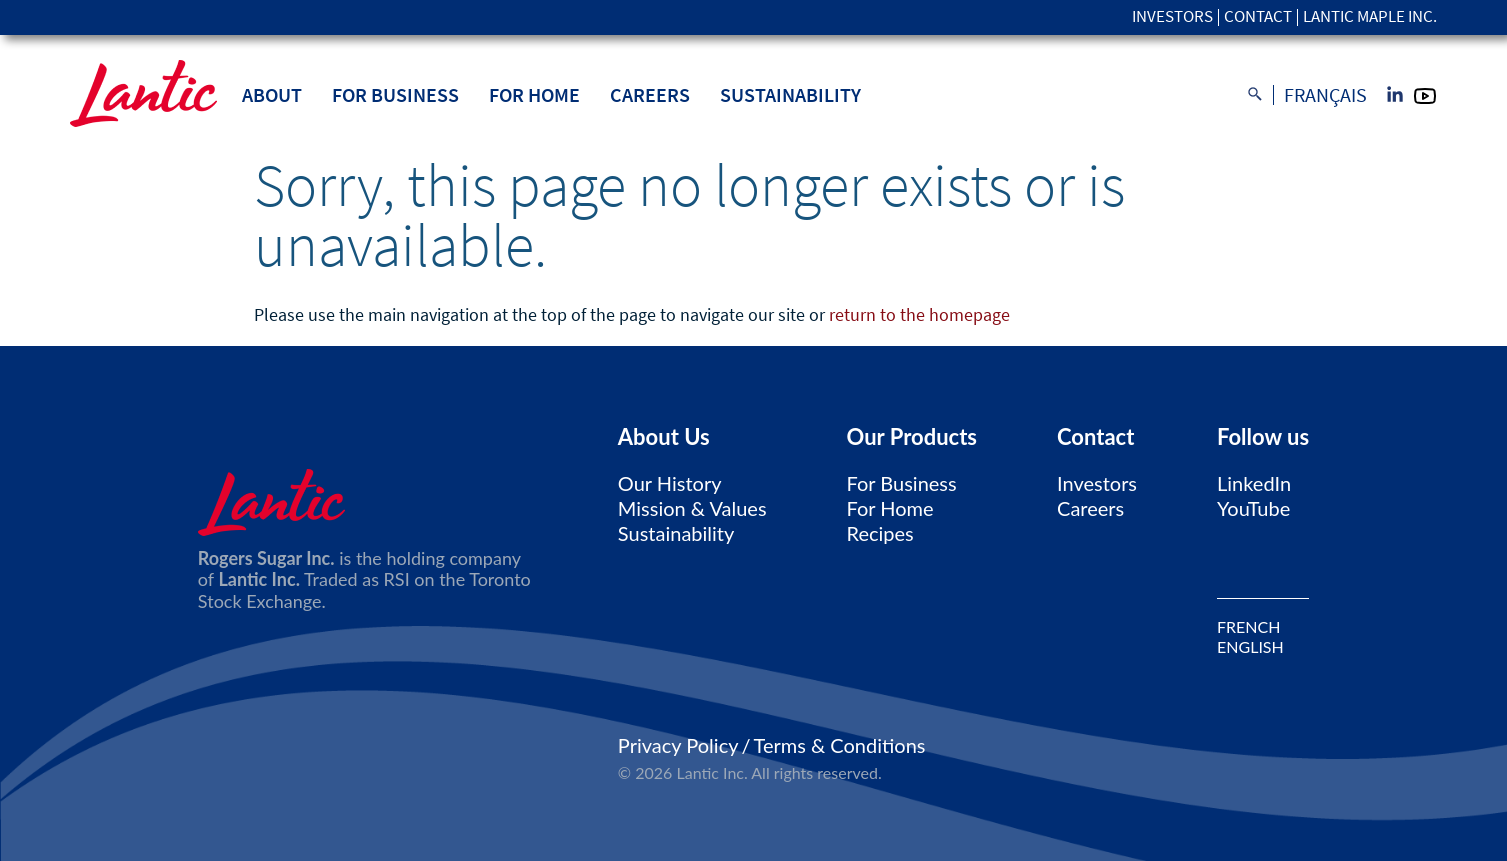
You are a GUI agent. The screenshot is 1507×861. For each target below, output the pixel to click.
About (272, 94)
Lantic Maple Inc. (1370, 17)
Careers (650, 94)
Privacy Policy (678, 745)
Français (1325, 95)
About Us (664, 437)
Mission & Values (692, 508)
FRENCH (1248, 627)
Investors (1172, 17)
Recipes (880, 533)
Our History (670, 483)
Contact (1258, 17)
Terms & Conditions (840, 745)
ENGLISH (1250, 647)
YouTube (1253, 508)
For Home (534, 94)
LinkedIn (1254, 483)
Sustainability (790, 94)
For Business (395, 94)
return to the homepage (919, 314)
